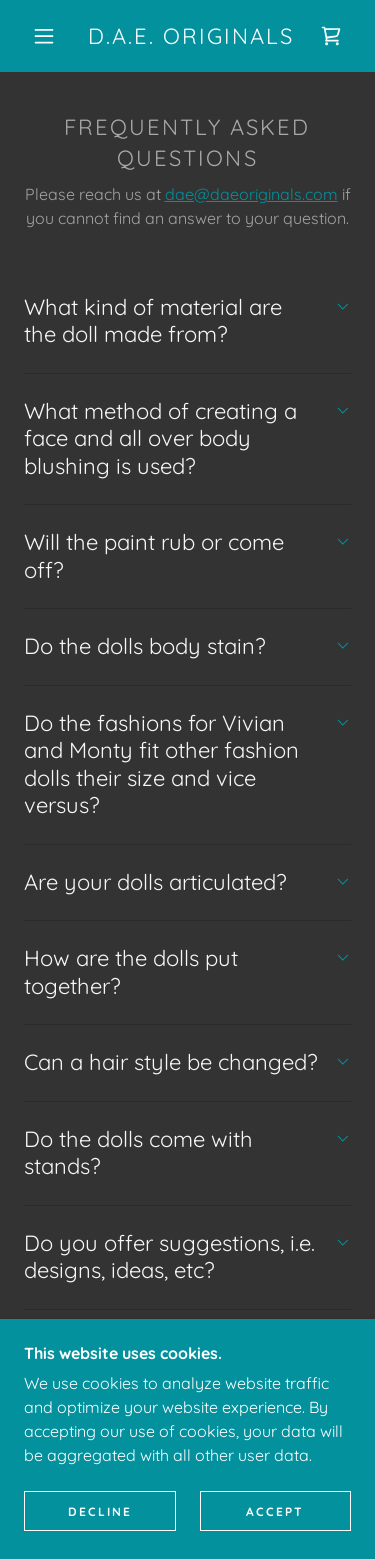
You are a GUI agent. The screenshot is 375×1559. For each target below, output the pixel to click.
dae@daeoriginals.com (251, 194)
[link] (191, 36)
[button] (44, 36)
